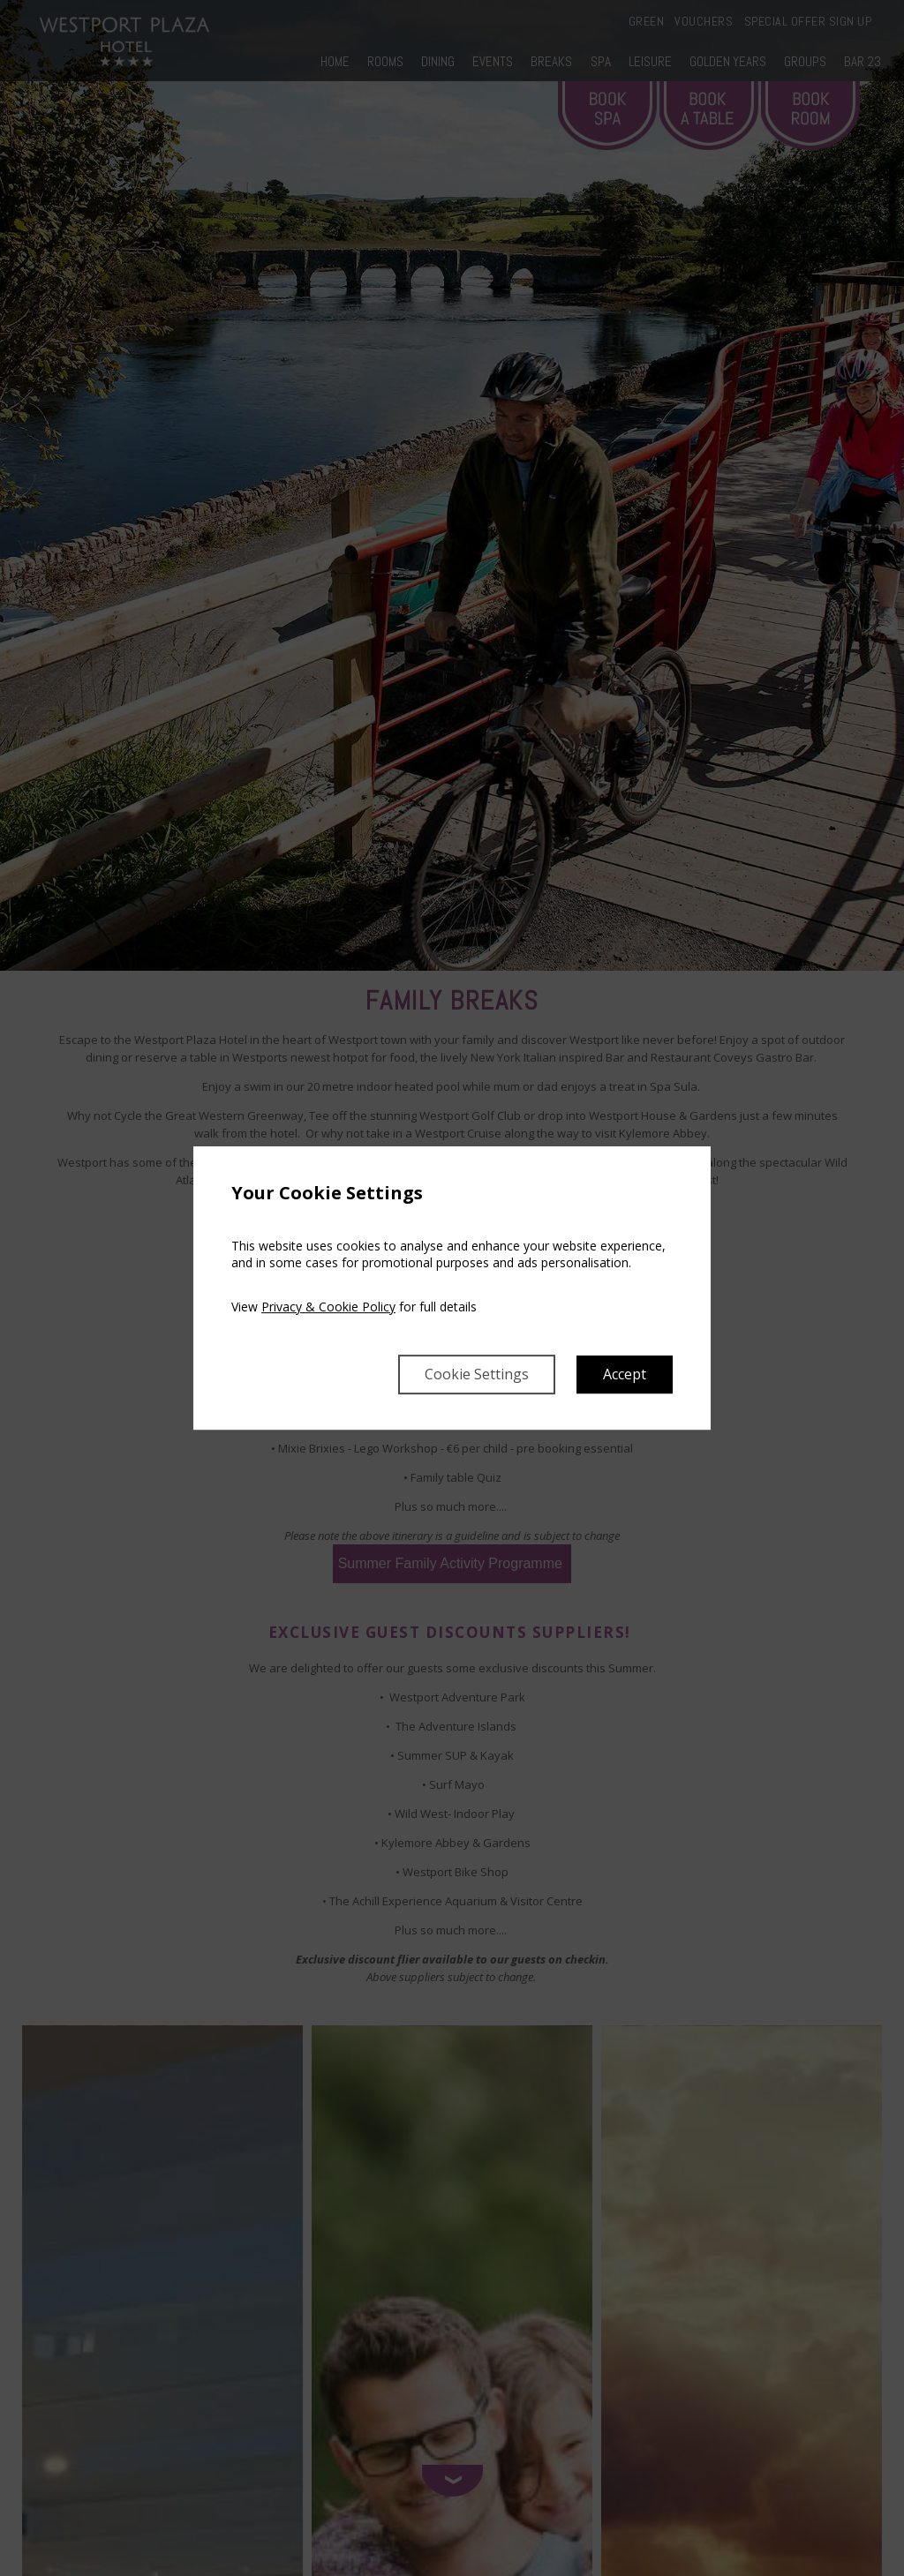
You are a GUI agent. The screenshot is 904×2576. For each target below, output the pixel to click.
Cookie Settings (477, 1374)
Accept (624, 1374)
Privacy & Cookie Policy (328, 1306)
